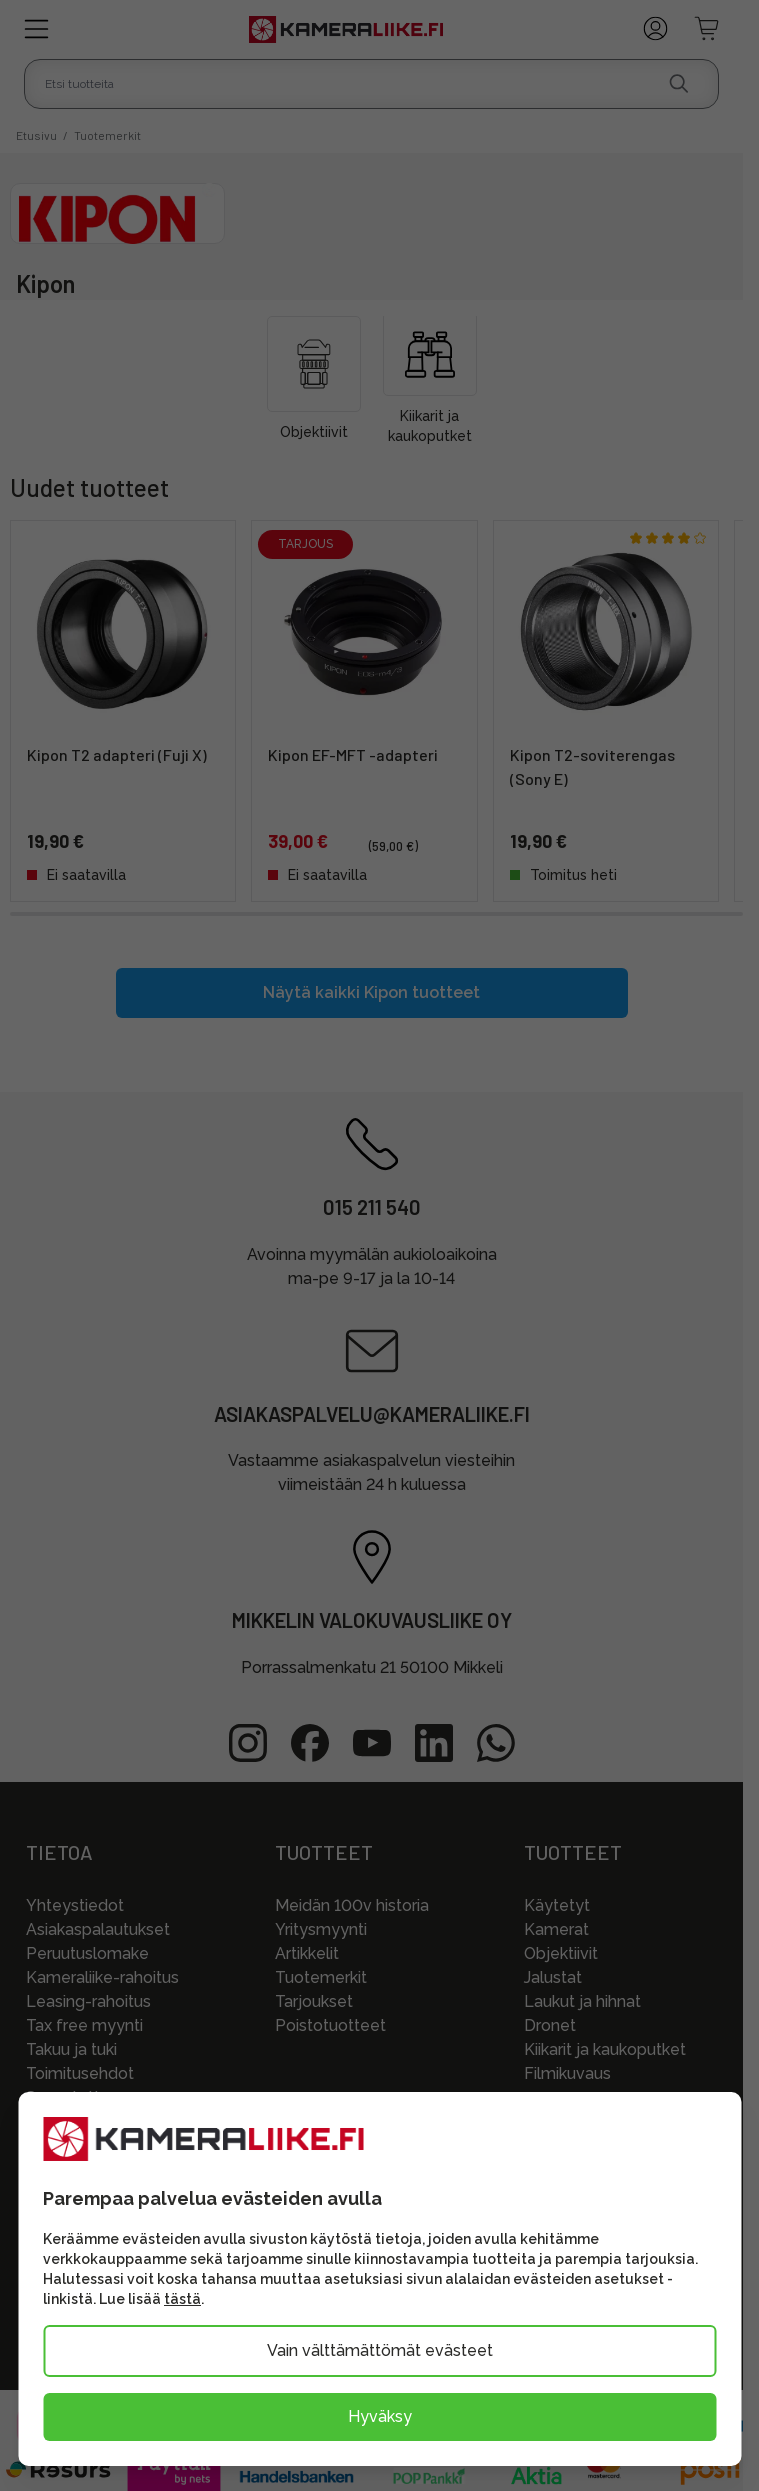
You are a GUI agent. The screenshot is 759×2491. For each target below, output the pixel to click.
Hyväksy (380, 2416)
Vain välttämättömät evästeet (380, 2350)
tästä (182, 2299)
